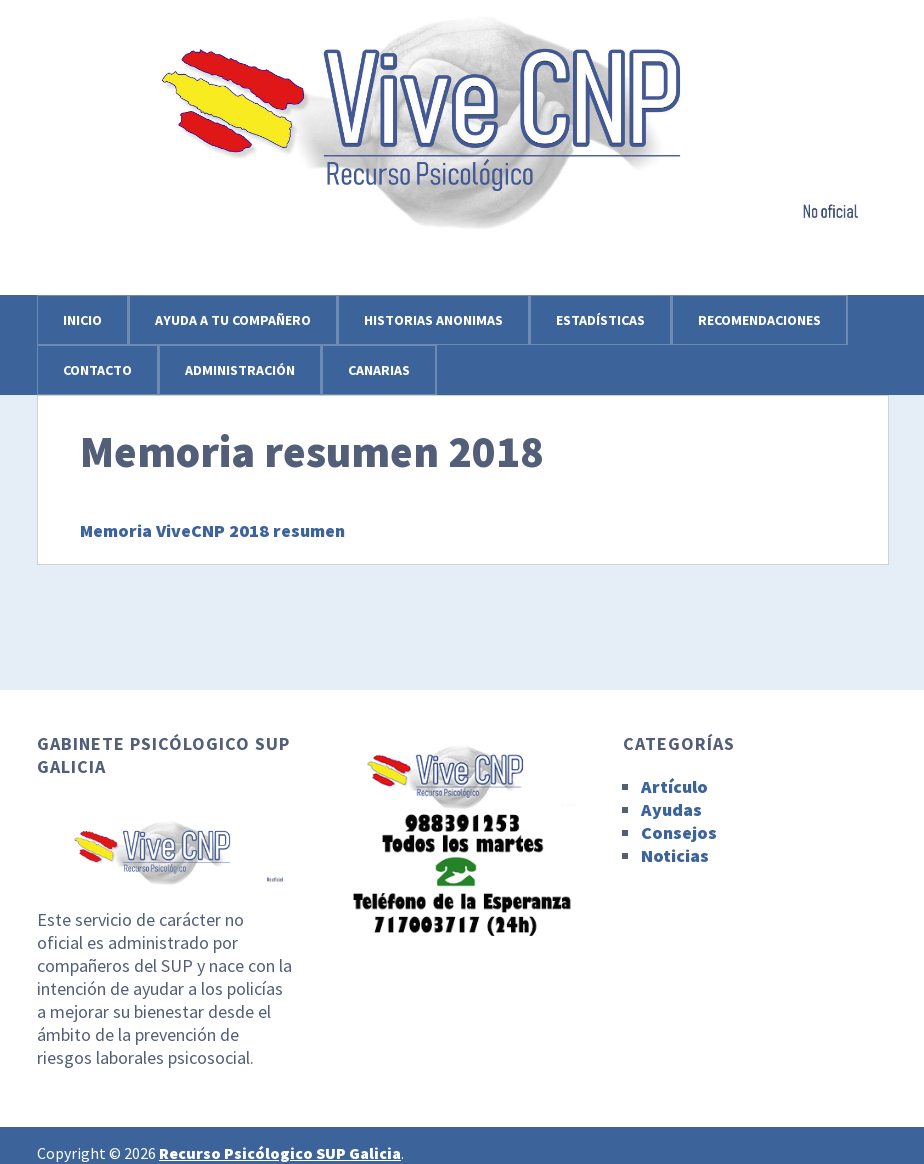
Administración (240, 370)
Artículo (674, 786)
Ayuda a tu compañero (233, 320)
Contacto (97, 370)
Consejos (679, 832)
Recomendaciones (759, 320)
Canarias (379, 370)
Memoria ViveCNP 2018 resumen (212, 530)
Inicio (82, 320)
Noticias (675, 855)
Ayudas (671, 809)
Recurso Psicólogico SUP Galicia (280, 1153)
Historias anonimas (433, 320)
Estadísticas (600, 320)
